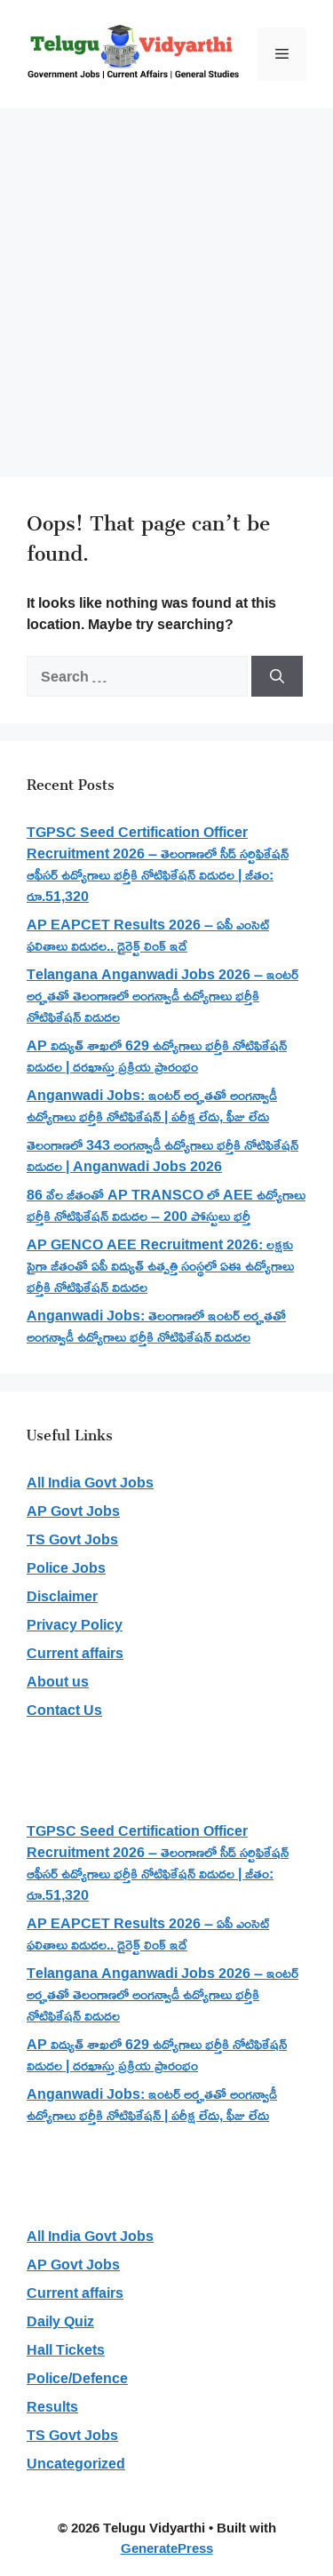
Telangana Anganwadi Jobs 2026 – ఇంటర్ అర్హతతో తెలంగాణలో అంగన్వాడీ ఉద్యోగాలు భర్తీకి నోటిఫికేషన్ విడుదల (162, 995)
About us (58, 1681)
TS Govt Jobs (72, 1539)
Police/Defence (77, 2378)
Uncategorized (76, 2463)
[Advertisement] (166, 284)
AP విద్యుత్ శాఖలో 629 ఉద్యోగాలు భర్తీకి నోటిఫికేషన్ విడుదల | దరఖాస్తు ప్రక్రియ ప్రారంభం (157, 1056)
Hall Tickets (66, 2349)
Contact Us (64, 1709)
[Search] (277, 676)
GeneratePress (167, 2548)
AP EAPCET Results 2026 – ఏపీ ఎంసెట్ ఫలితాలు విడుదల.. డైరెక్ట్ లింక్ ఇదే (148, 935)
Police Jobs (66, 1567)
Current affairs (75, 1652)
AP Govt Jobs (73, 1510)
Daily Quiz (60, 2321)
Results (52, 2406)
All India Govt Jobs (90, 1482)
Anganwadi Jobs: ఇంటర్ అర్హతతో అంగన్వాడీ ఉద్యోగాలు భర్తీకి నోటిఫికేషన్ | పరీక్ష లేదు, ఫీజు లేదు (152, 1105)
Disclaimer (62, 1596)
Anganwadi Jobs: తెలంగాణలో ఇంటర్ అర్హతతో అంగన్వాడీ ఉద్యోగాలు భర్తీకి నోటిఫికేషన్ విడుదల (156, 1326)
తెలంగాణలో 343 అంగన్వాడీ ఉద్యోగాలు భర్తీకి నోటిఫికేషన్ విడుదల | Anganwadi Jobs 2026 (162, 1155)
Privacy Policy (75, 1624)
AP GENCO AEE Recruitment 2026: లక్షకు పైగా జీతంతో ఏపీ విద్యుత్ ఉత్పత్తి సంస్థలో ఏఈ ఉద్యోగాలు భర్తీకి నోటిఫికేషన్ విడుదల (160, 1265)
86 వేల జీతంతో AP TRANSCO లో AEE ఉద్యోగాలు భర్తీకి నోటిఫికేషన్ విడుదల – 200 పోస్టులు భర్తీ (166, 1205)
